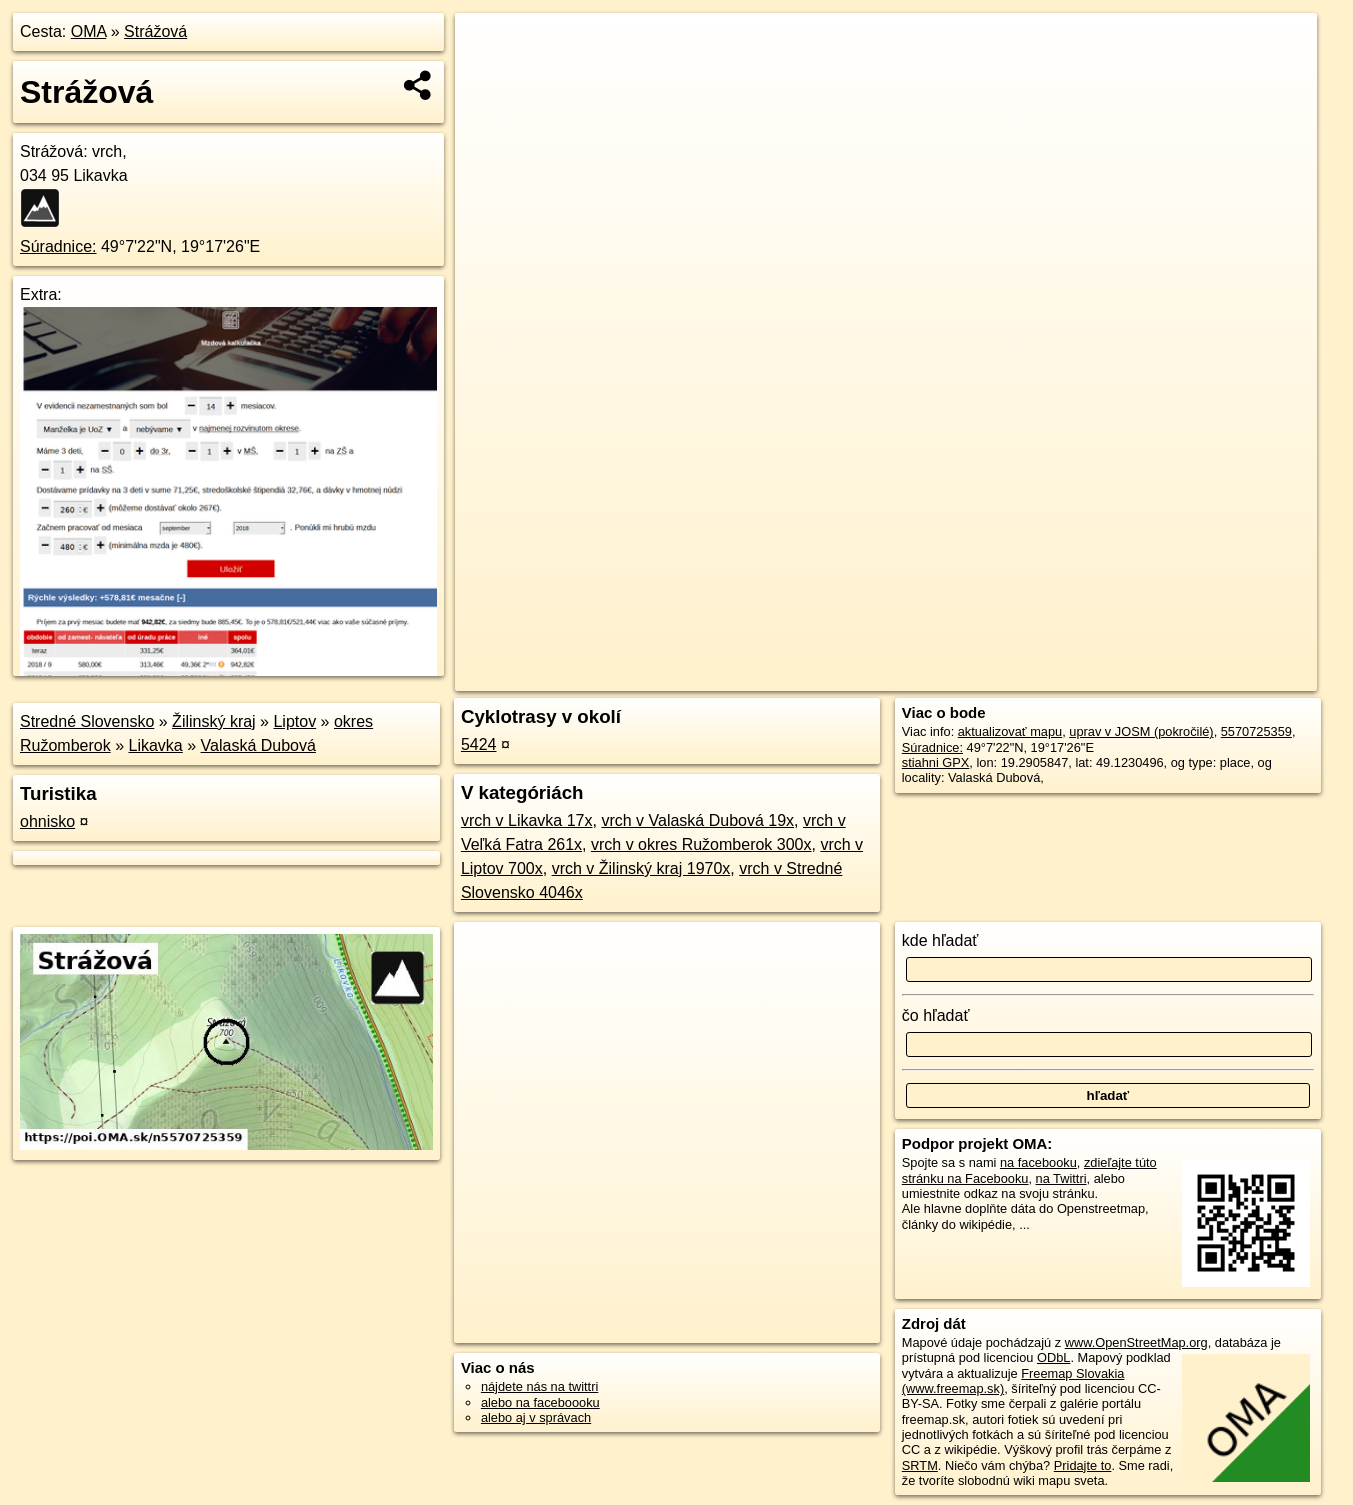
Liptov (294, 721)
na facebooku (1038, 1162)
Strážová (155, 31)
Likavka (156, 745)
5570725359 (1256, 731)
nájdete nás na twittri (539, 1386)
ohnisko (47, 821)
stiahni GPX (936, 762)
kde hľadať (940, 940)
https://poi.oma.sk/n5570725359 (1226, 676)
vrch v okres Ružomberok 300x (701, 844)
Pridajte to (1083, 1465)
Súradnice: (58, 246)
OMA (89, 31)
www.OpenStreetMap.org (1136, 1342)
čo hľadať (936, 1015)
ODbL (1053, 1357)
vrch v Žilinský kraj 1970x (641, 868)
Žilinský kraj (214, 721)
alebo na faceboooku (540, 1402)
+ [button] (489, 47)
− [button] (489, 78)
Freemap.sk (1075, 676)
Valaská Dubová (258, 745)
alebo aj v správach (536, 1417)
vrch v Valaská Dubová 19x (697, 820)
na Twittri (1061, 1178)
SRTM (920, 1465)
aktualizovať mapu (1010, 731)
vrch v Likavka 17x (527, 820)
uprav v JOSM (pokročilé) (1141, 731)
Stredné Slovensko (87, 721)
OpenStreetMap (972, 676)
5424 (479, 744)
